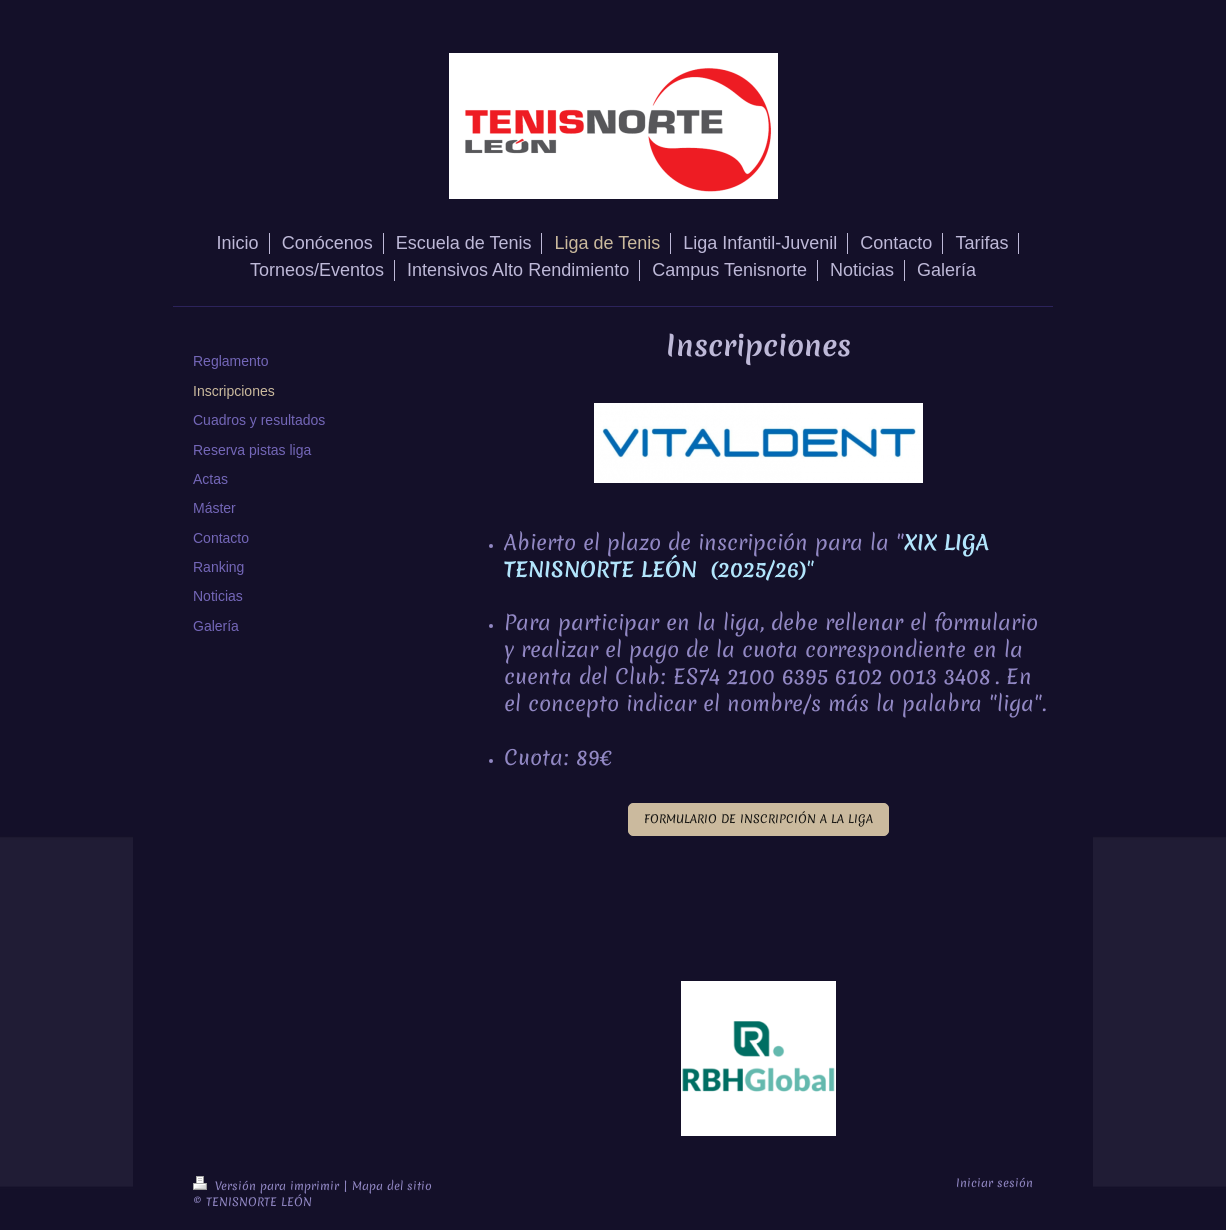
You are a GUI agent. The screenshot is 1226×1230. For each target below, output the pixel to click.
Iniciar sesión (994, 1183)
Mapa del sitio (392, 1186)
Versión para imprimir (268, 1186)
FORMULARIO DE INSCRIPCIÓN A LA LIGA (758, 819)
